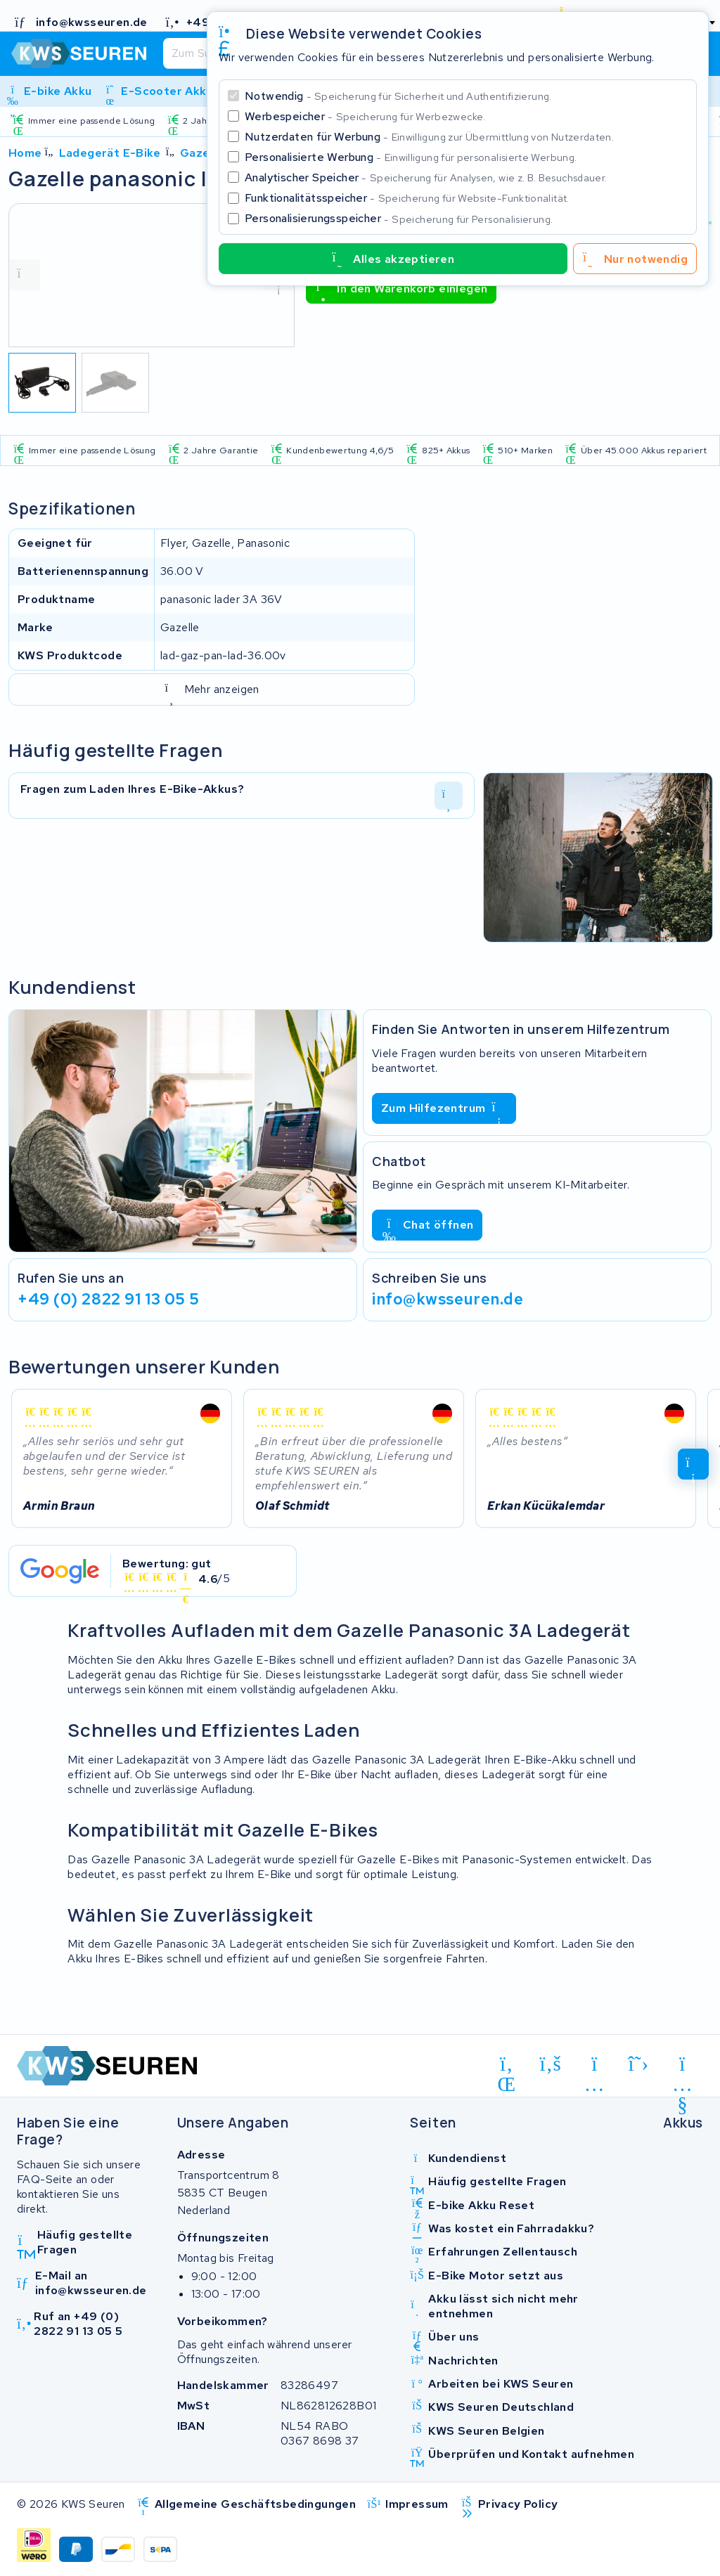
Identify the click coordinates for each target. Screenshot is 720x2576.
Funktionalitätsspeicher (407, 197)
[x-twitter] (639, 2064)
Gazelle (202, 152)
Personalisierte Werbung (411, 157)
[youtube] (682, 2066)
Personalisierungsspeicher (399, 218)
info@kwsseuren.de (448, 1298)
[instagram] (594, 2066)
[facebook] (551, 2064)
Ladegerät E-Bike (109, 152)
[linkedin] (506, 2066)
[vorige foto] (24, 274)
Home (25, 152)
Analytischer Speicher (426, 177)
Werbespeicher (365, 116)
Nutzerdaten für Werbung (429, 136)
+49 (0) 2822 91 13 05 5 (109, 1298)
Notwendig (398, 96)
